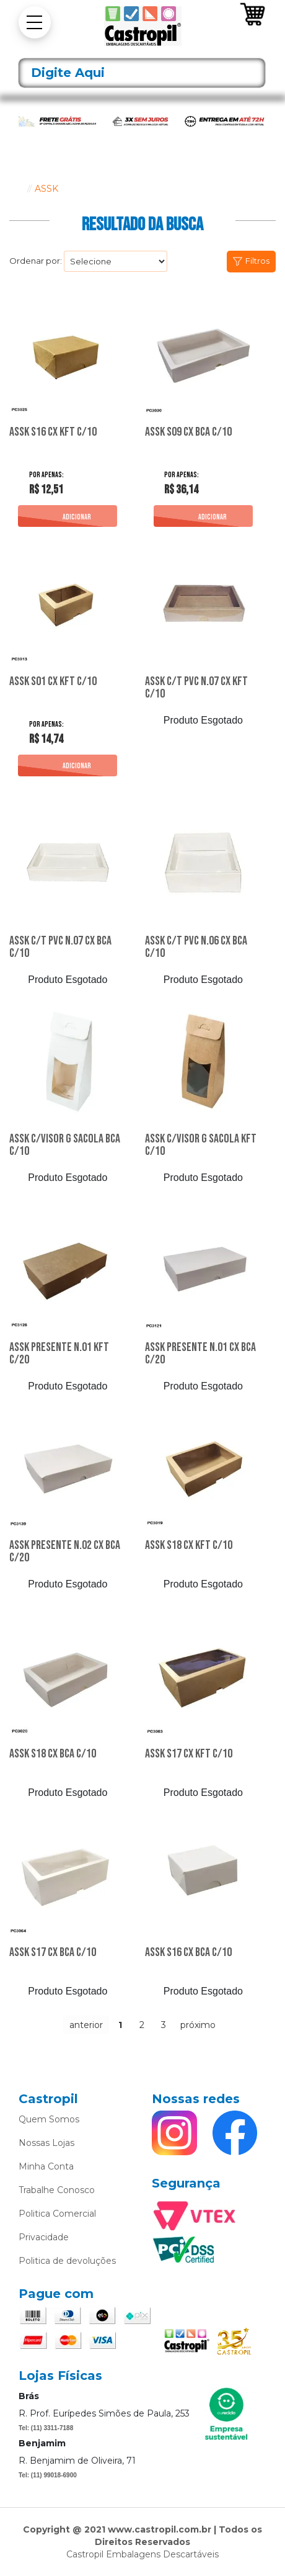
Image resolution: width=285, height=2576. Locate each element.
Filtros (257, 261)
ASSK (46, 188)
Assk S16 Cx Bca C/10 (188, 1953)
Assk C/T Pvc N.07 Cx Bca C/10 (60, 948)
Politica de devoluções (67, 2260)
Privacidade (44, 2237)
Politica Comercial (57, 2213)
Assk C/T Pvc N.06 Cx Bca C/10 (196, 948)
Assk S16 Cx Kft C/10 (53, 432)
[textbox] (142, 73)
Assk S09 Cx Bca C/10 (188, 432)
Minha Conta (46, 2166)
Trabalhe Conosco (57, 2190)
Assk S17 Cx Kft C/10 (188, 1754)
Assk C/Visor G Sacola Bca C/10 (64, 1146)
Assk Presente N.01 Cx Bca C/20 (200, 1354)
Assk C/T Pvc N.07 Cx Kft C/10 (196, 688)
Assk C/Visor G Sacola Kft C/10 (200, 1146)
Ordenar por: (35, 261)
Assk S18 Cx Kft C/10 (188, 1546)
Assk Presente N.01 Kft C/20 (59, 1354)
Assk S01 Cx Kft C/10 (53, 682)
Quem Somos (49, 2119)
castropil (15, 188)
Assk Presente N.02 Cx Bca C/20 (64, 1552)
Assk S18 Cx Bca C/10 (52, 1754)
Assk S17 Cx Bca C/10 (52, 1953)
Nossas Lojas (46, 2142)
